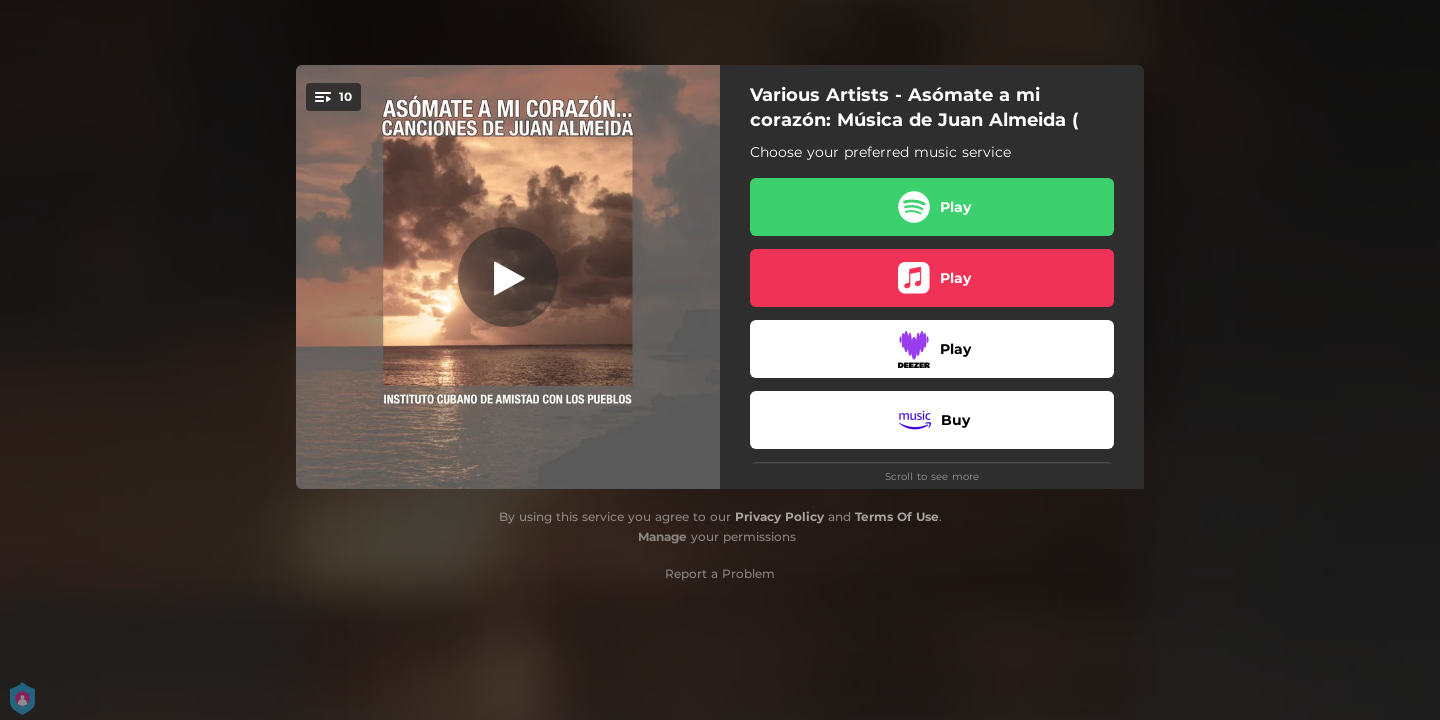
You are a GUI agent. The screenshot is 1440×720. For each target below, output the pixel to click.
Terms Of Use (897, 516)
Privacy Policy (779, 516)
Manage (662, 536)
